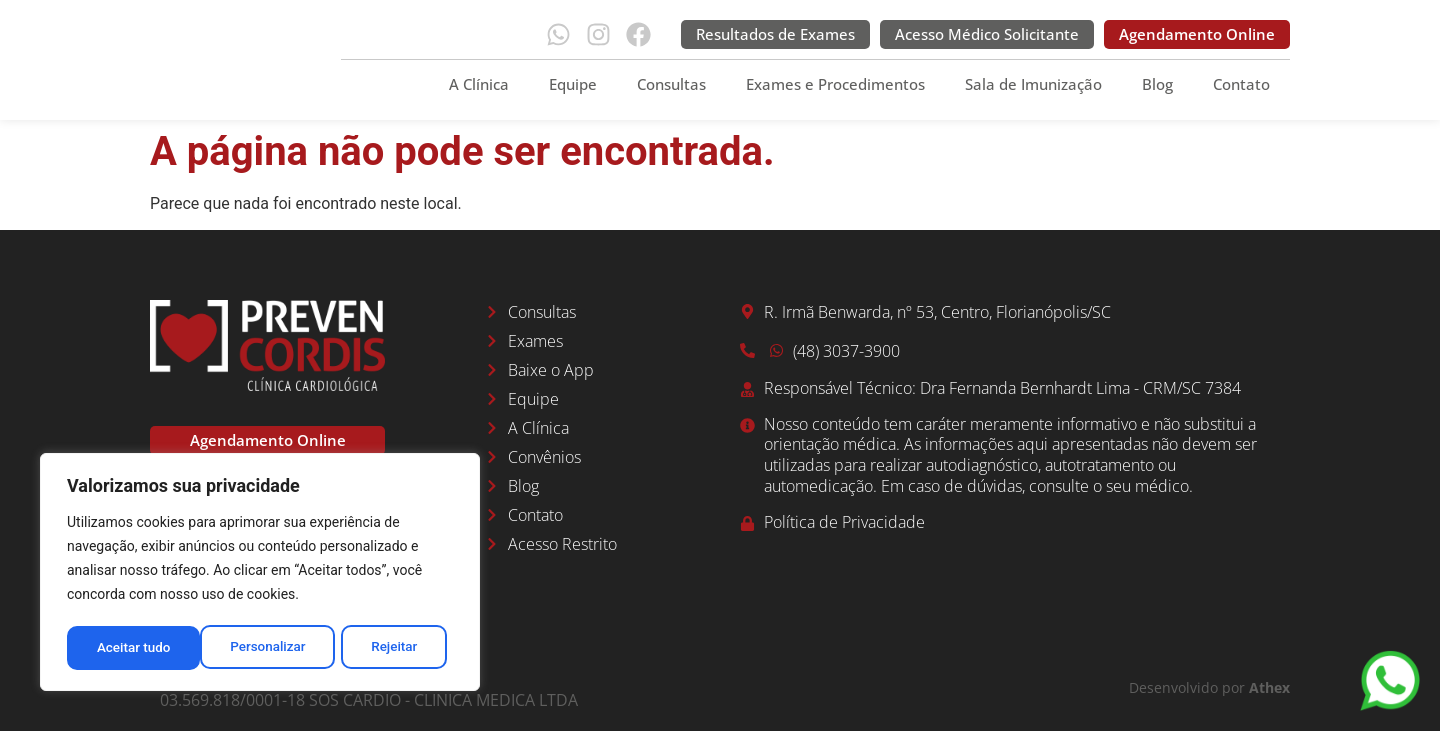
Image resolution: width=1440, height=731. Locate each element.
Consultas (671, 84)
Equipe (573, 84)
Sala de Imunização (1033, 84)
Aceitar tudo (387, 648)
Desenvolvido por (1209, 687)
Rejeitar (261, 648)
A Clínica (479, 84)
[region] (260, 574)
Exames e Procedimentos (835, 84)
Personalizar (134, 648)
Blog (1157, 84)
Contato (1241, 84)
